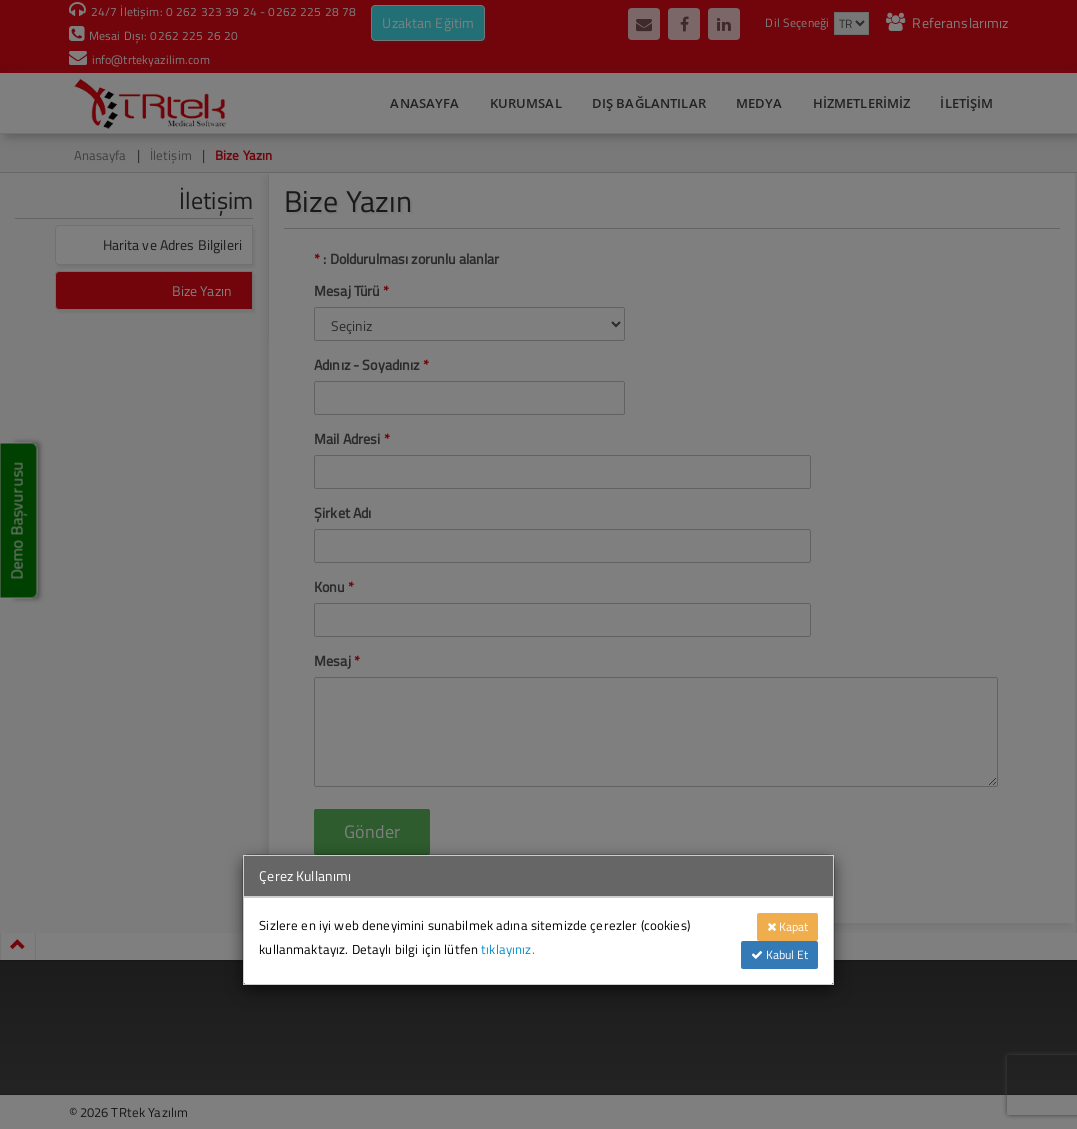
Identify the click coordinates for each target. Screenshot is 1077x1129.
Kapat (787, 926)
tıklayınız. (508, 949)
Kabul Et (779, 954)
